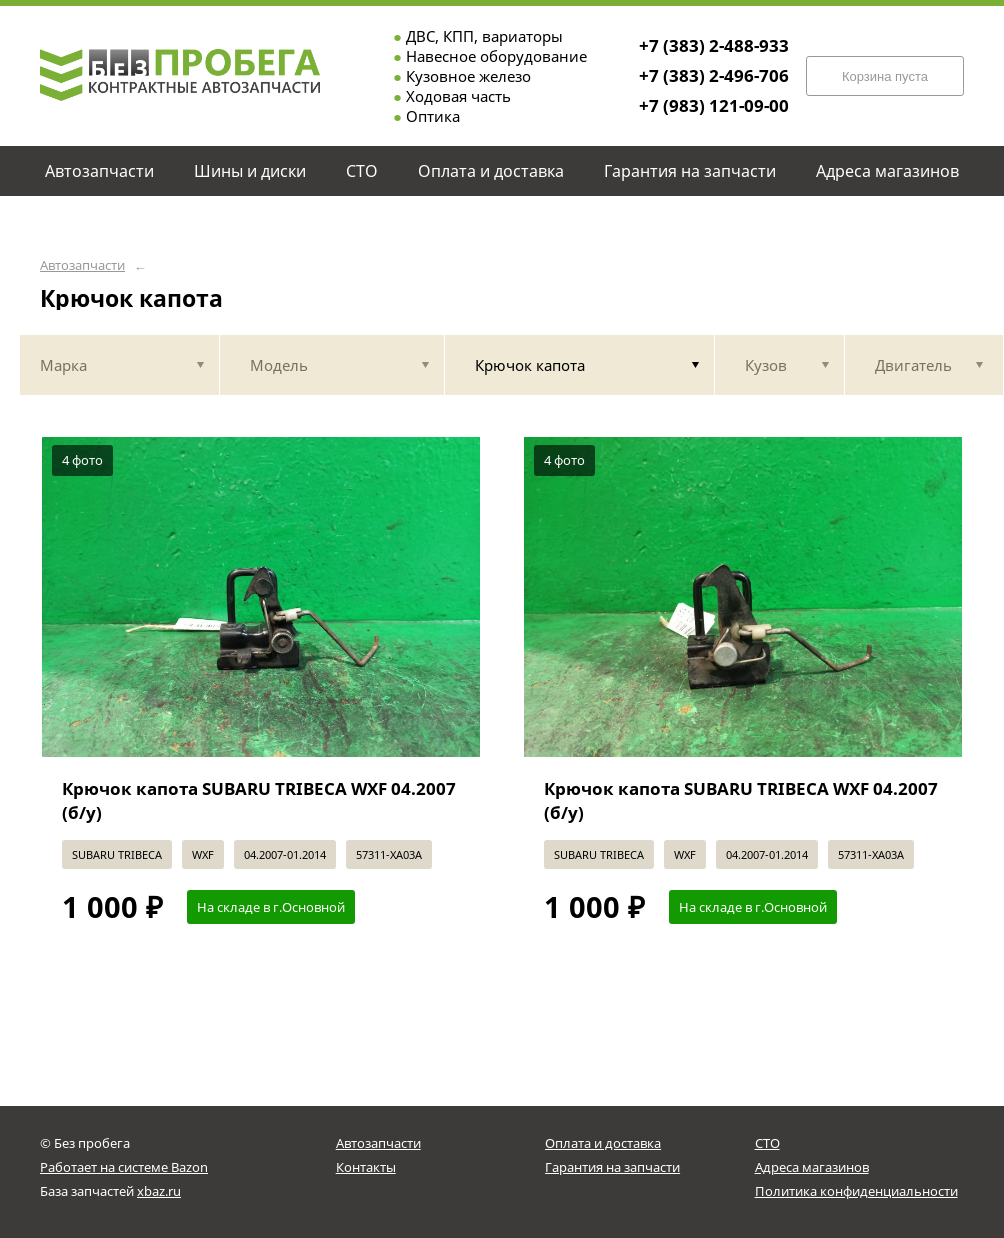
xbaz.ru (159, 1191)
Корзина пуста (885, 76)
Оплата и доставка (603, 1143)
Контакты (366, 1167)
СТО (767, 1143)
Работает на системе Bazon (124, 1167)
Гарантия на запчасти (612, 1167)
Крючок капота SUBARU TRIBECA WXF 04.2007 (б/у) (259, 800)
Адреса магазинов (812, 1167)
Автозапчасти (82, 265)
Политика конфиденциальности (856, 1191)
